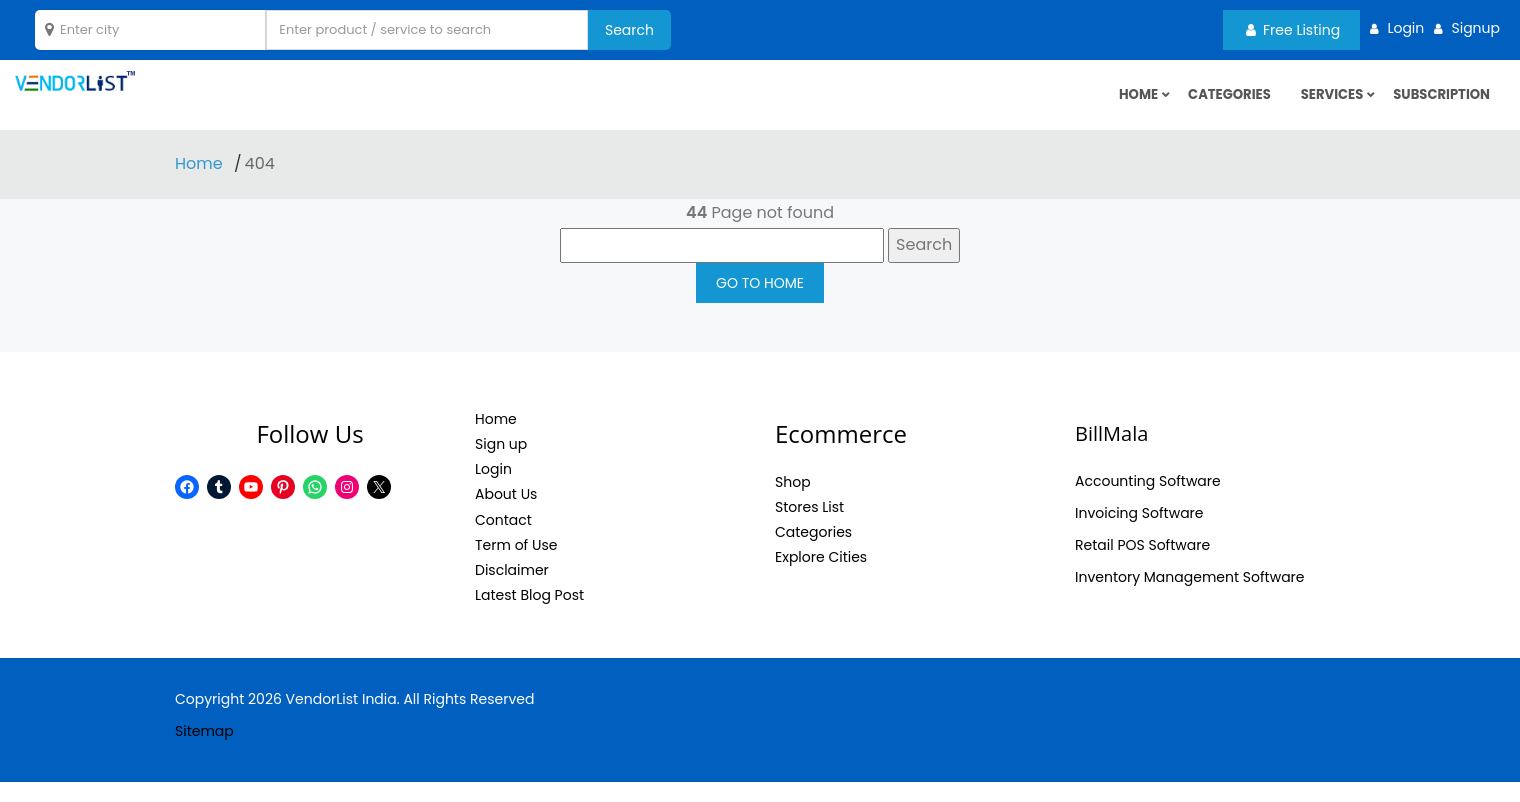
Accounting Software (1148, 500)
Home (201, 183)
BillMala (1111, 452)
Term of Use (516, 564)
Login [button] (1405, 28)
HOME (1122, 105)
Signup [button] (1475, 28)
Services (1324, 105)
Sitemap (204, 751)
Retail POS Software (1142, 564)
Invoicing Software (1139, 532)
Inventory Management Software (1190, 596)
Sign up (501, 464)
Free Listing (1293, 30)
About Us (506, 514)
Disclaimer (512, 590)
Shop (793, 501)
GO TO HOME (760, 302)
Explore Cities (821, 577)
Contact (503, 539)
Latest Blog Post (529, 615)
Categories (1217, 105)
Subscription (1438, 105)
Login (493, 489)
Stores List (809, 527)
